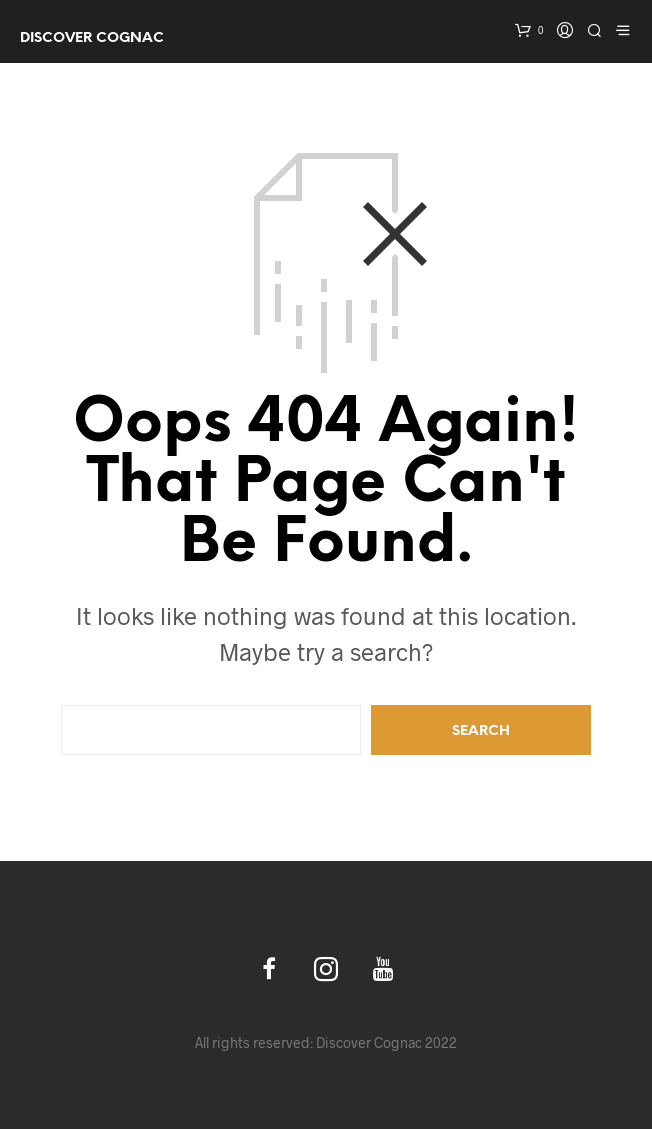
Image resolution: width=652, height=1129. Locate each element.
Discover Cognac (92, 38)
